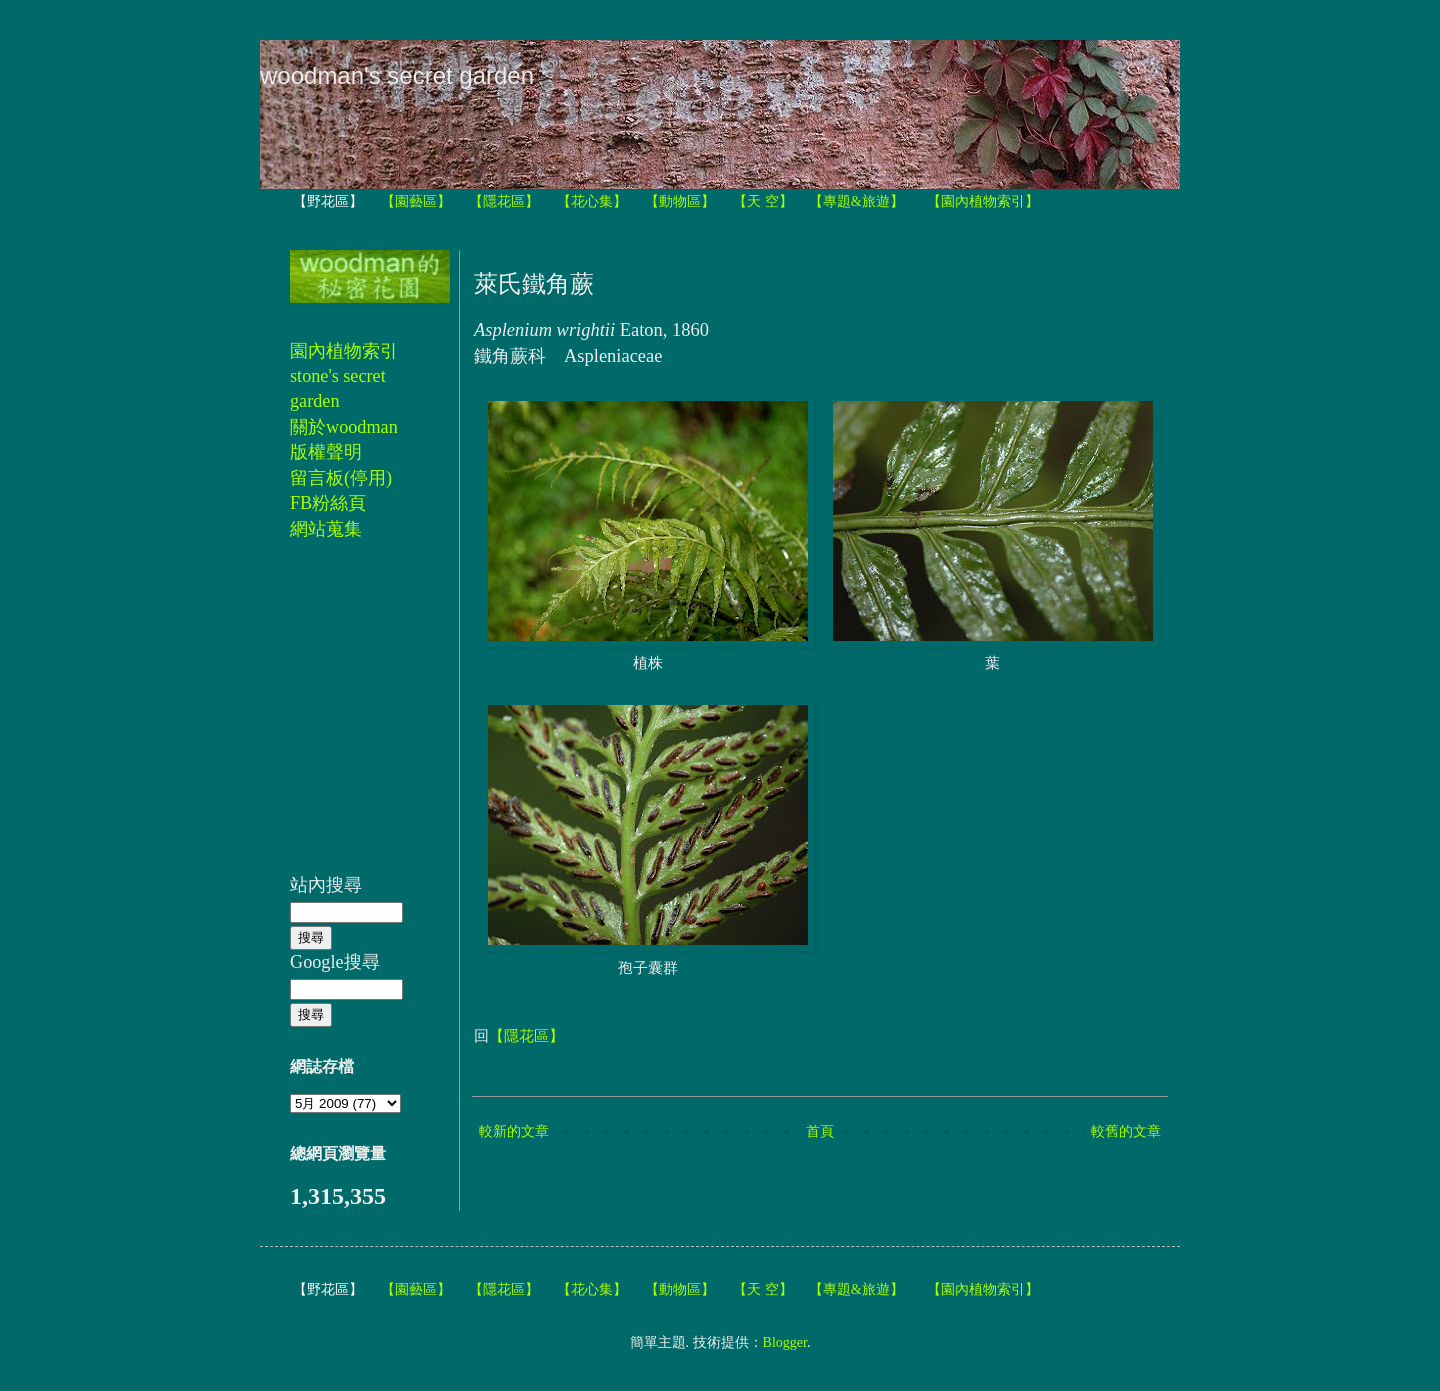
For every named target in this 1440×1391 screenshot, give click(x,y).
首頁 (820, 1131)
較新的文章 (514, 1131)
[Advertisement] (350, 718)
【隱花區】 (504, 201)
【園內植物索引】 (983, 201)
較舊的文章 (1126, 1131)
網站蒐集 (326, 529)
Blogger (785, 1342)
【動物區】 (680, 201)
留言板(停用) (341, 478)
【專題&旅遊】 (856, 201)
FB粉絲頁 (328, 503)
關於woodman (344, 427)
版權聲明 (326, 452)
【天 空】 (763, 201)
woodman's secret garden (397, 75)
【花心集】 (592, 201)
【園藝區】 (416, 201)
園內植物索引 (344, 351)
